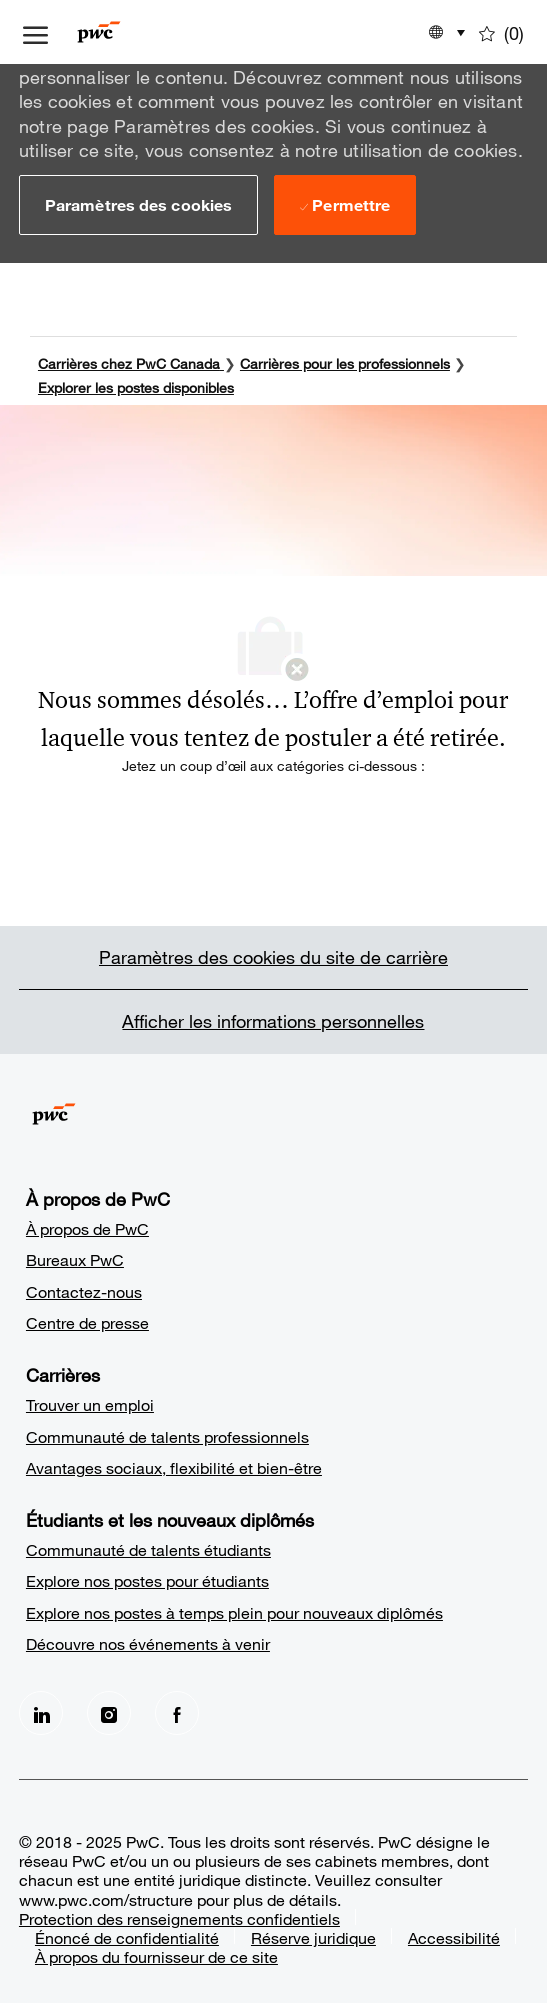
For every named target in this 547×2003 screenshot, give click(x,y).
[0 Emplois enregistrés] (501, 32)
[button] (138, 205)
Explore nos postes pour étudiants (147, 1577)
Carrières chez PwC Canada (129, 360)
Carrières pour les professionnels (345, 360)
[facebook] (177, 1710)
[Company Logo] (128, 32)
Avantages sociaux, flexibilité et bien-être (174, 1464)
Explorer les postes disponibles (136, 384)
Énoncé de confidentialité (127, 1934)
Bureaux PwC (75, 1256)
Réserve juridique (313, 1934)
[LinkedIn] (41, 1710)
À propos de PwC (87, 1225)
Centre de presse (87, 1319)
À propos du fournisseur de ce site (156, 1953)
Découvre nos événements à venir (148, 1640)
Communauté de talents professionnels (167, 1433)
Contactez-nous (84, 1288)
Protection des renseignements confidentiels (179, 1915)
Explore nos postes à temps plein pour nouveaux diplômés (234, 1609)
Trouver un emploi (90, 1401)
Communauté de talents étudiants (148, 1546)
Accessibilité (454, 1934)
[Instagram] (109, 1710)
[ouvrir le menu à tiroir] (35, 32)
